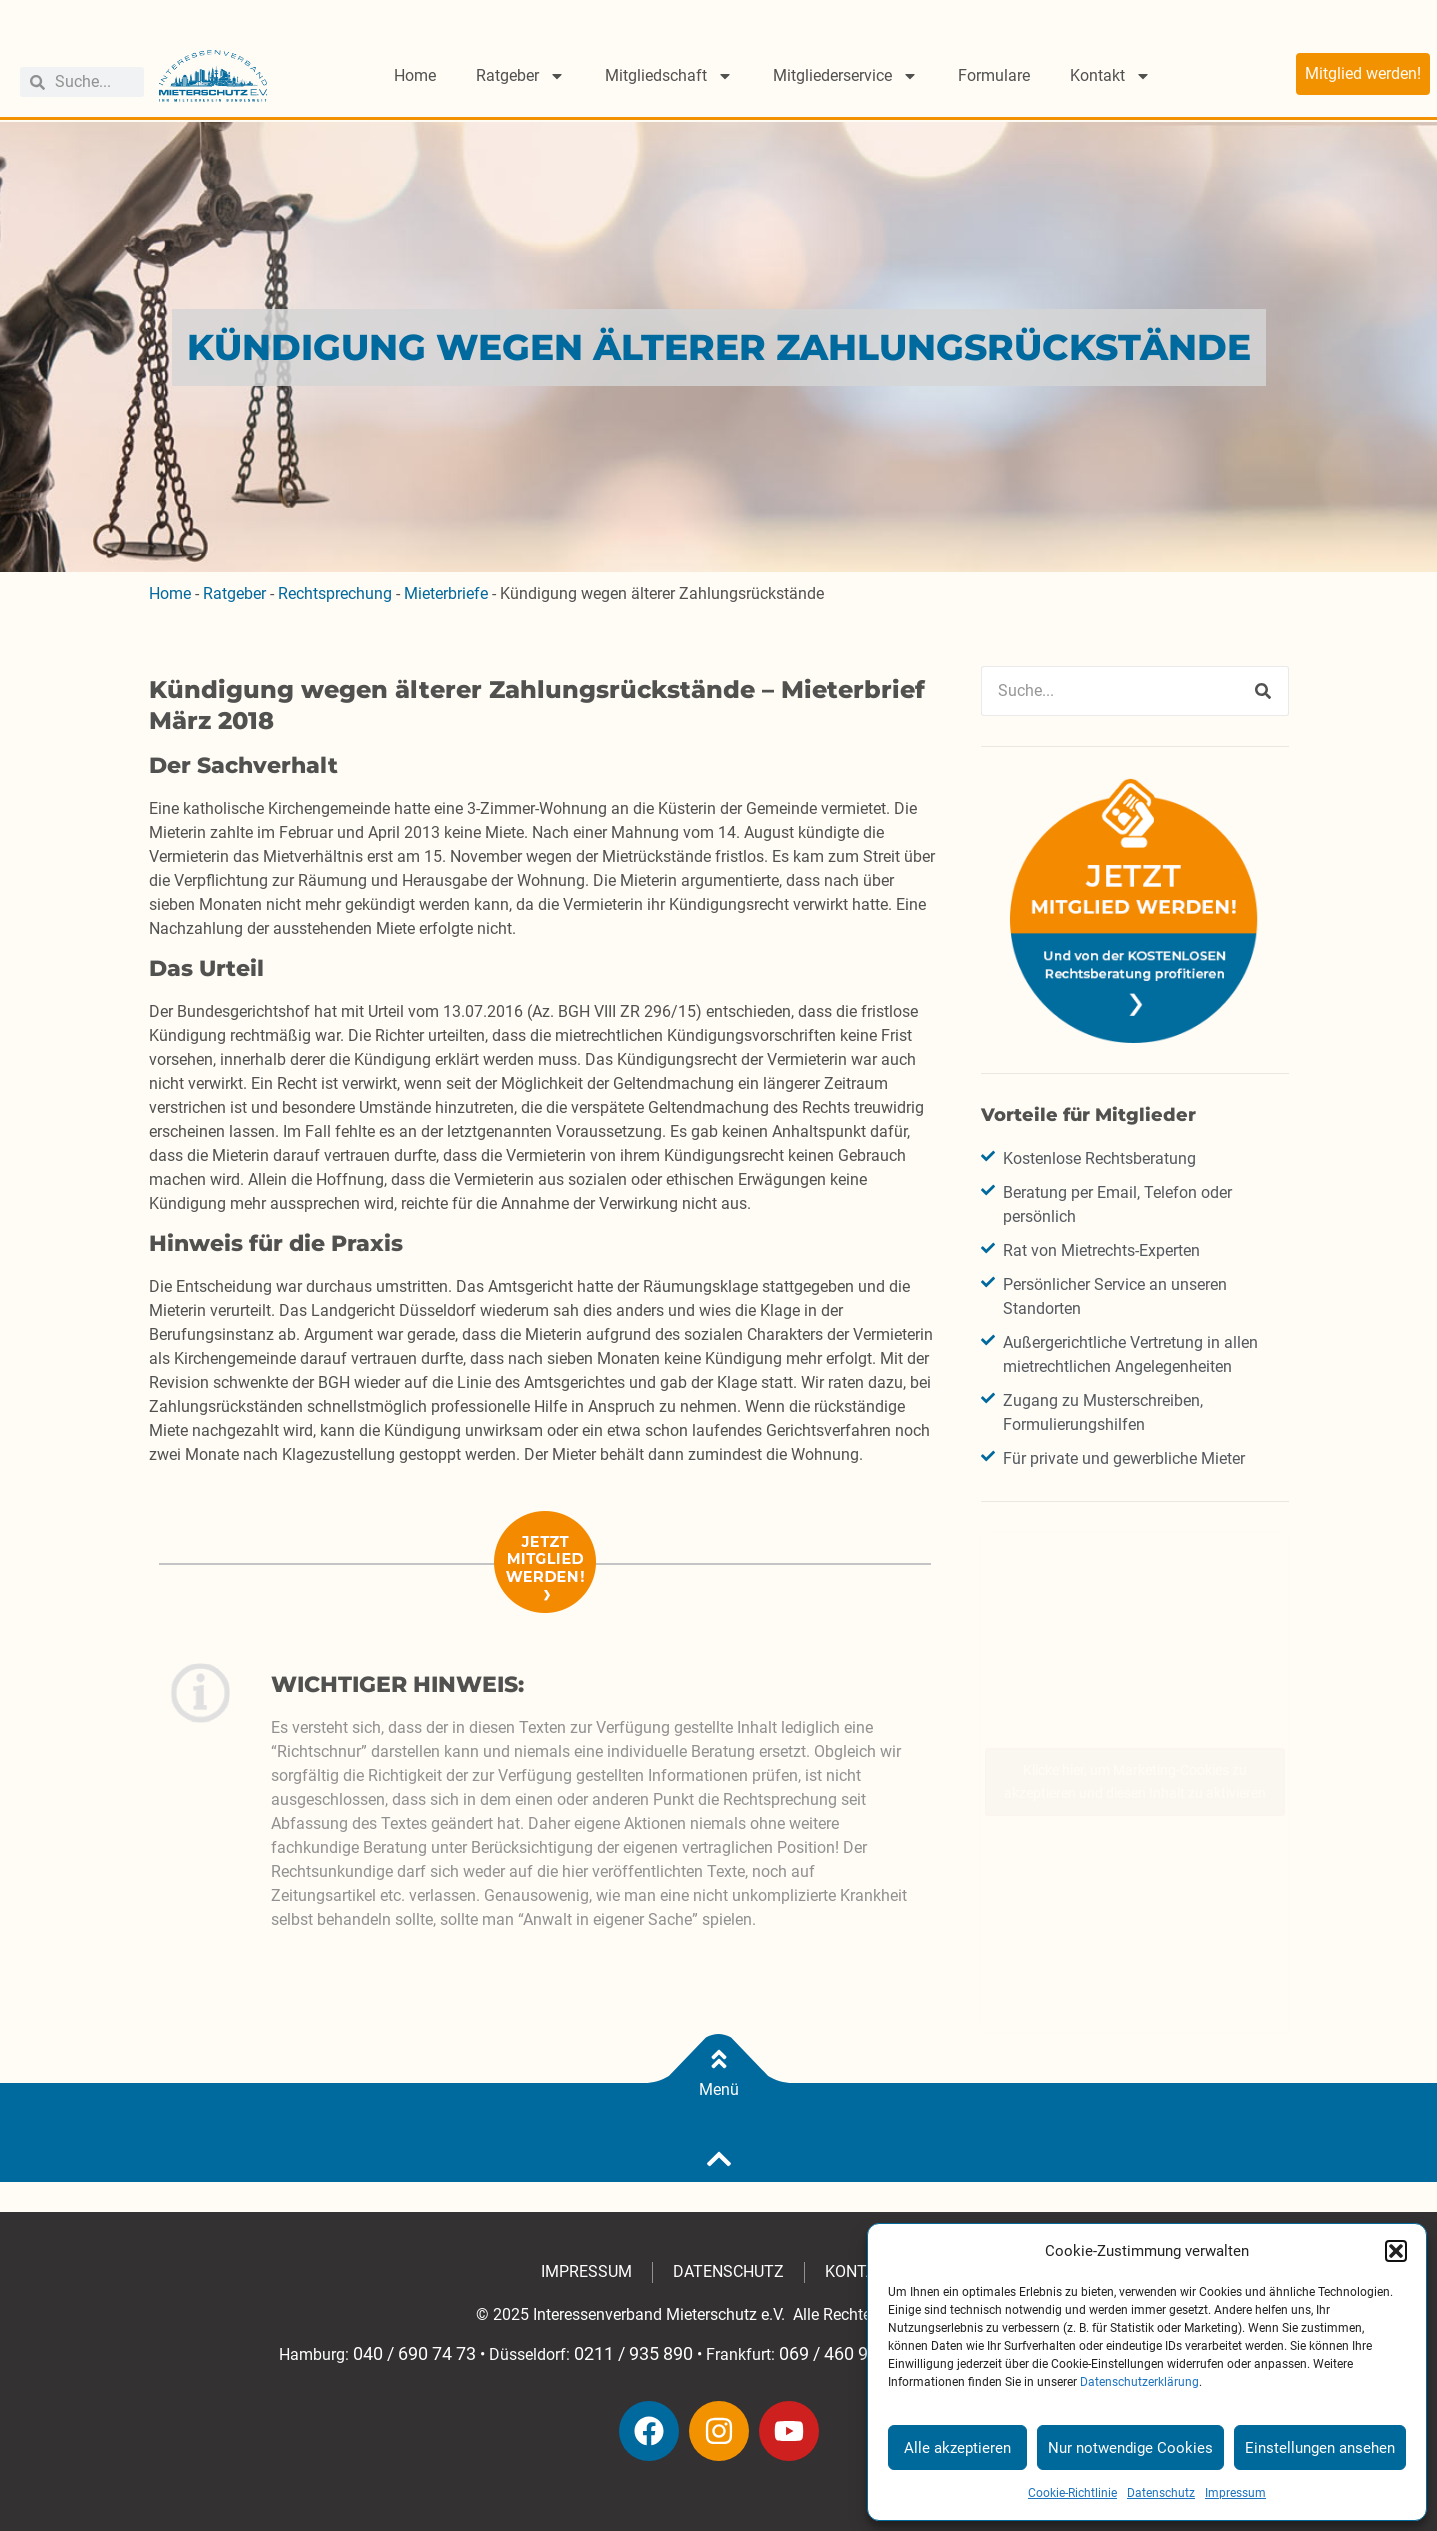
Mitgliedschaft (669, 76)
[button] (1396, 2251)
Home (415, 75)
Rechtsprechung (335, 593)
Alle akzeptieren (957, 2448)
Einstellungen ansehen (1320, 2448)
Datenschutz (1161, 2493)
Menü (719, 2089)
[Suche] (1263, 691)
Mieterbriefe (446, 593)
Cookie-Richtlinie (1072, 2493)
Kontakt (1110, 76)
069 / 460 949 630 (850, 2354)
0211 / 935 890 (633, 2354)
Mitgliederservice (845, 76)
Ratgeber (520, 76)
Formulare (994, 75)
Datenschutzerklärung (1139, 2382)
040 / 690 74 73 (414, 2354)
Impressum (1235, 2493)
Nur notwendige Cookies (1130, 2448)
